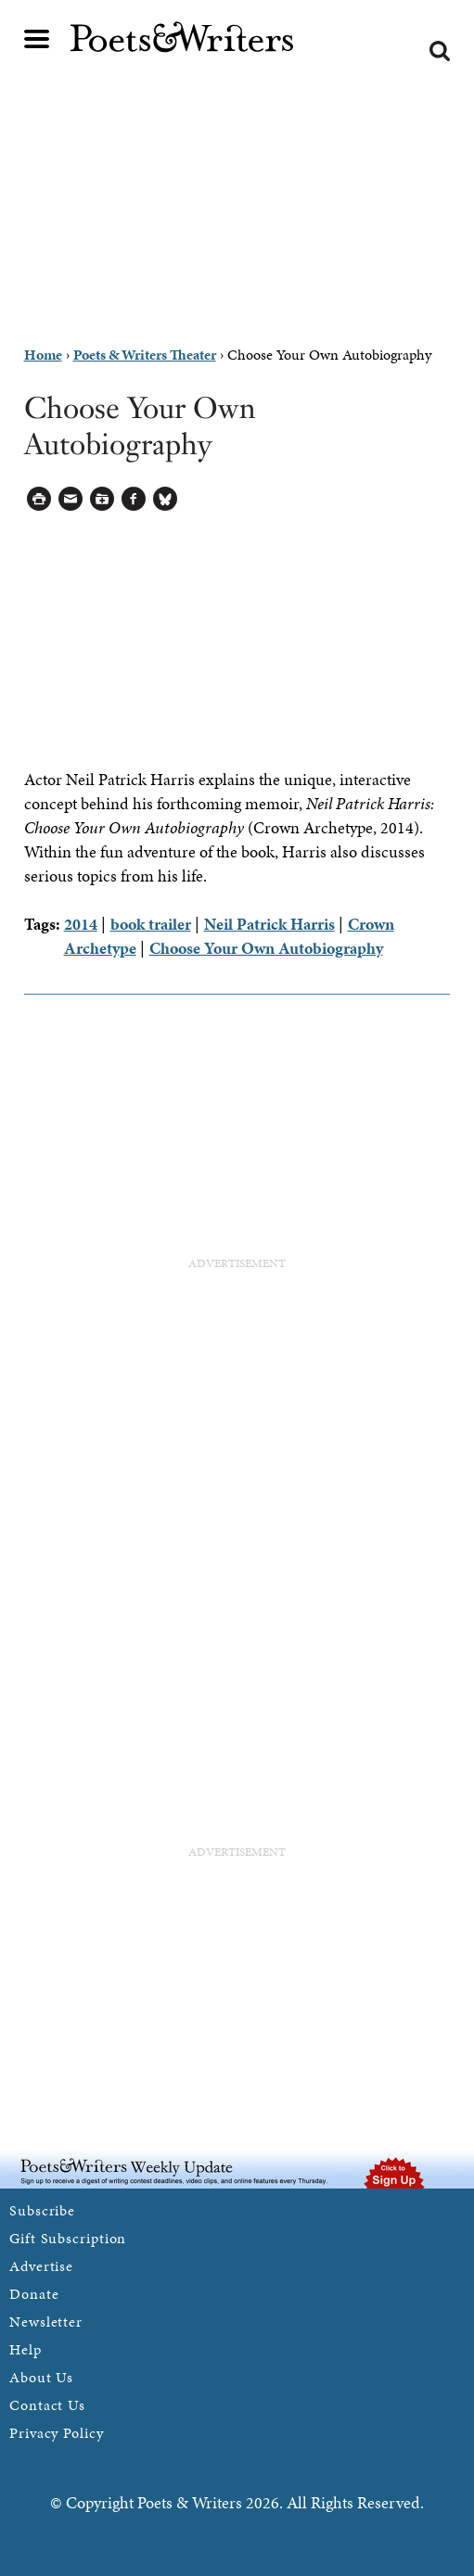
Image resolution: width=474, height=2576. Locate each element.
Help (25, 2349)
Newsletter (46, 2321)
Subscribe (42, 2210)
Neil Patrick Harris (269, 923)
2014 (80, 923)
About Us (41, 2377)
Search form (439, 51)
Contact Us (47, 2405)
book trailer (150, 923)
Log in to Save (102, 499)
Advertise (41, 2266)
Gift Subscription (67, 2238)
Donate (33, 2293)
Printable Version (39, 499)
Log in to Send (70, 499)
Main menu (37, 39)
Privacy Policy (56, 2432)
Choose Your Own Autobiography (266, 947)
